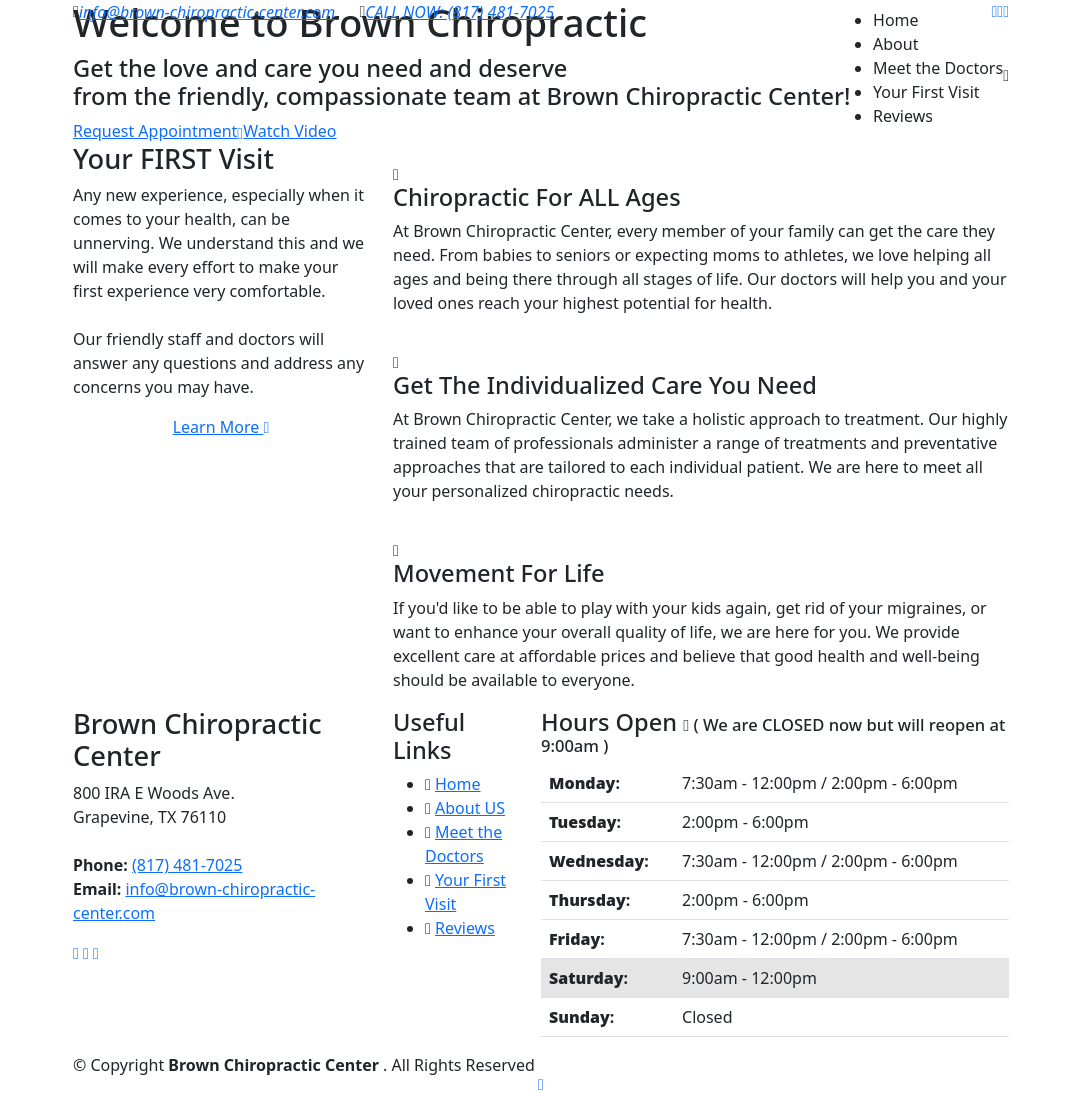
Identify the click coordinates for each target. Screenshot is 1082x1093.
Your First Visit (926, 92)
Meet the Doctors (938, 68)
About (895, 44)
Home (896, 20)
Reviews (903, 116)
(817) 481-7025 (187, 865)
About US (470, 808)
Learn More (221, 427)
